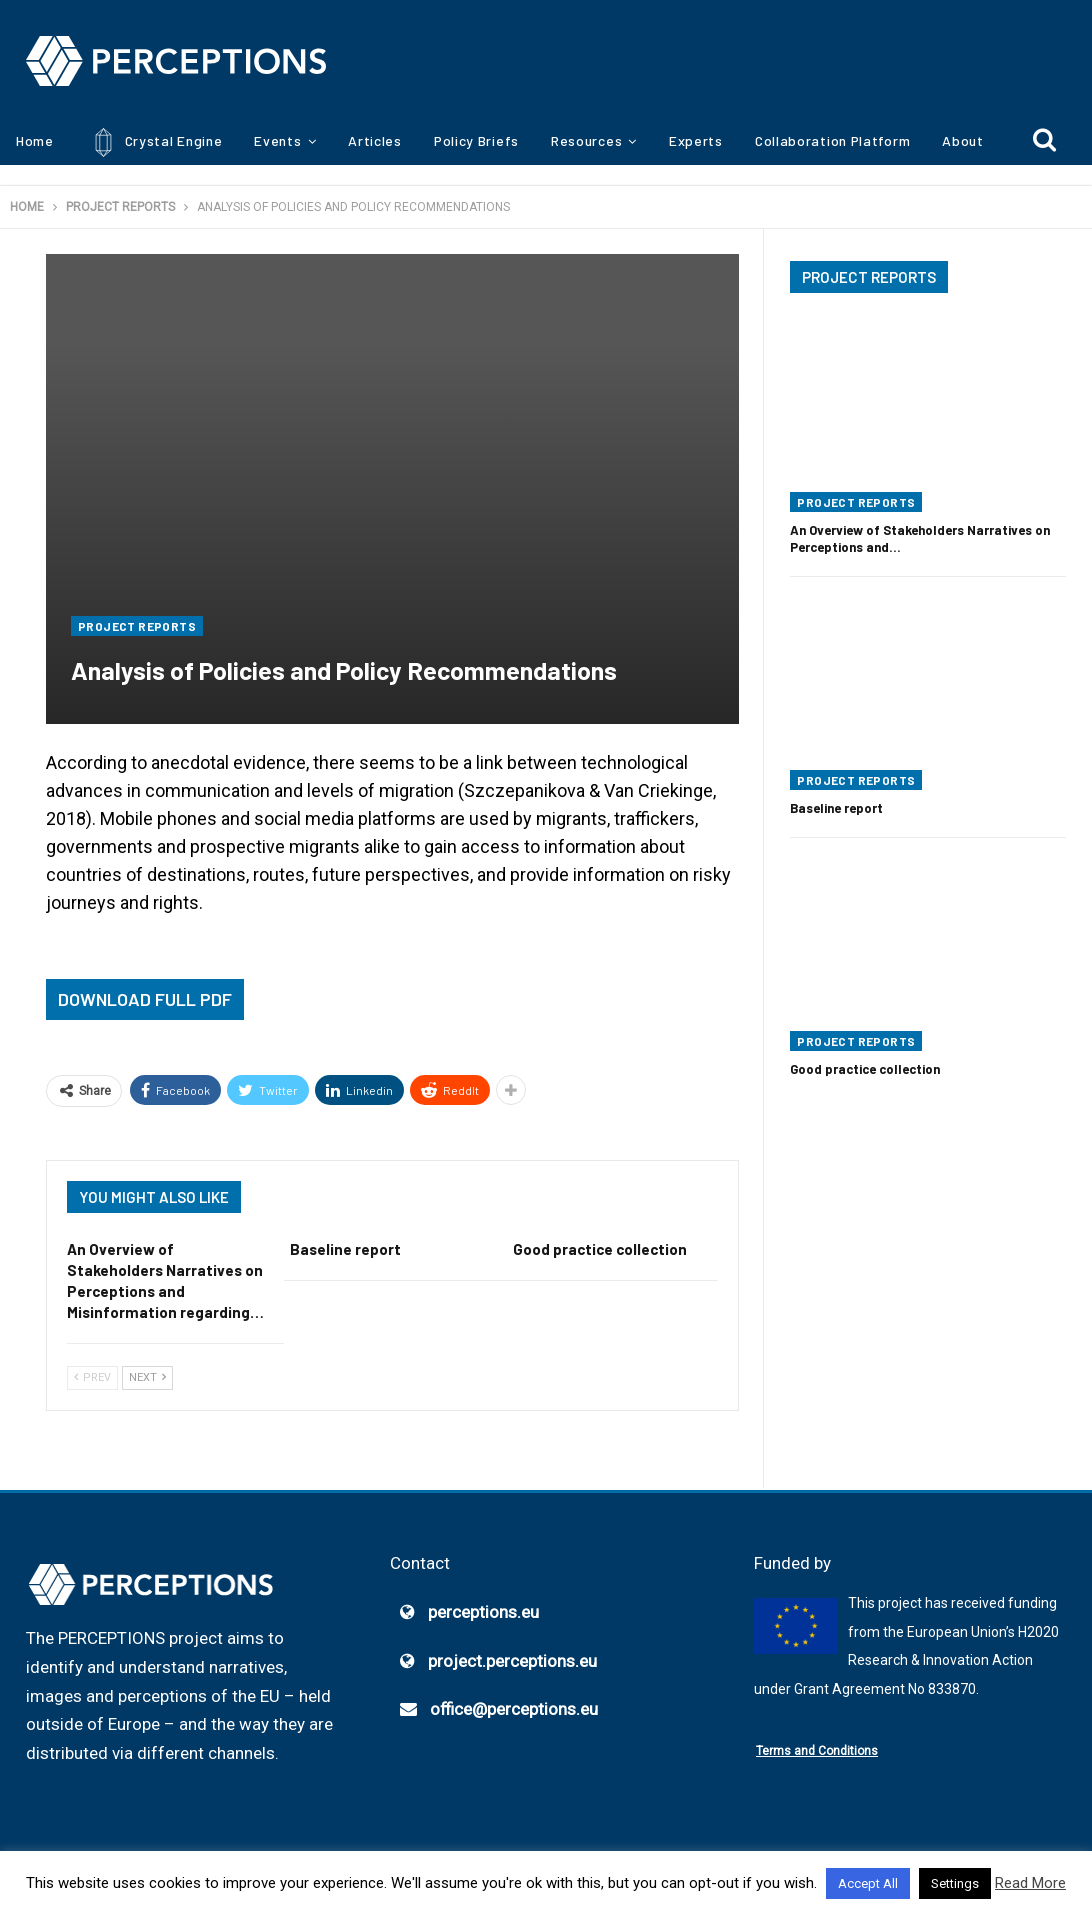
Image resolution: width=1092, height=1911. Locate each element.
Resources (586, 140)
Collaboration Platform (832, 140)
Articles (375, 140)
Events (277, 140)
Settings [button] (955, 1883)
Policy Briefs (476, 140)
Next (147, 1377)
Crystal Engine (154, 142)
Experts (696, 140)
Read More (1030, 1883)
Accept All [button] (868, 1883)
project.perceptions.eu (512, 1661)
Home (35, 140)
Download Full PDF (145, 999)
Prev (92, 1377)
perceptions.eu (483, 1612)
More (958, 140)
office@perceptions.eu (514, 1710)
